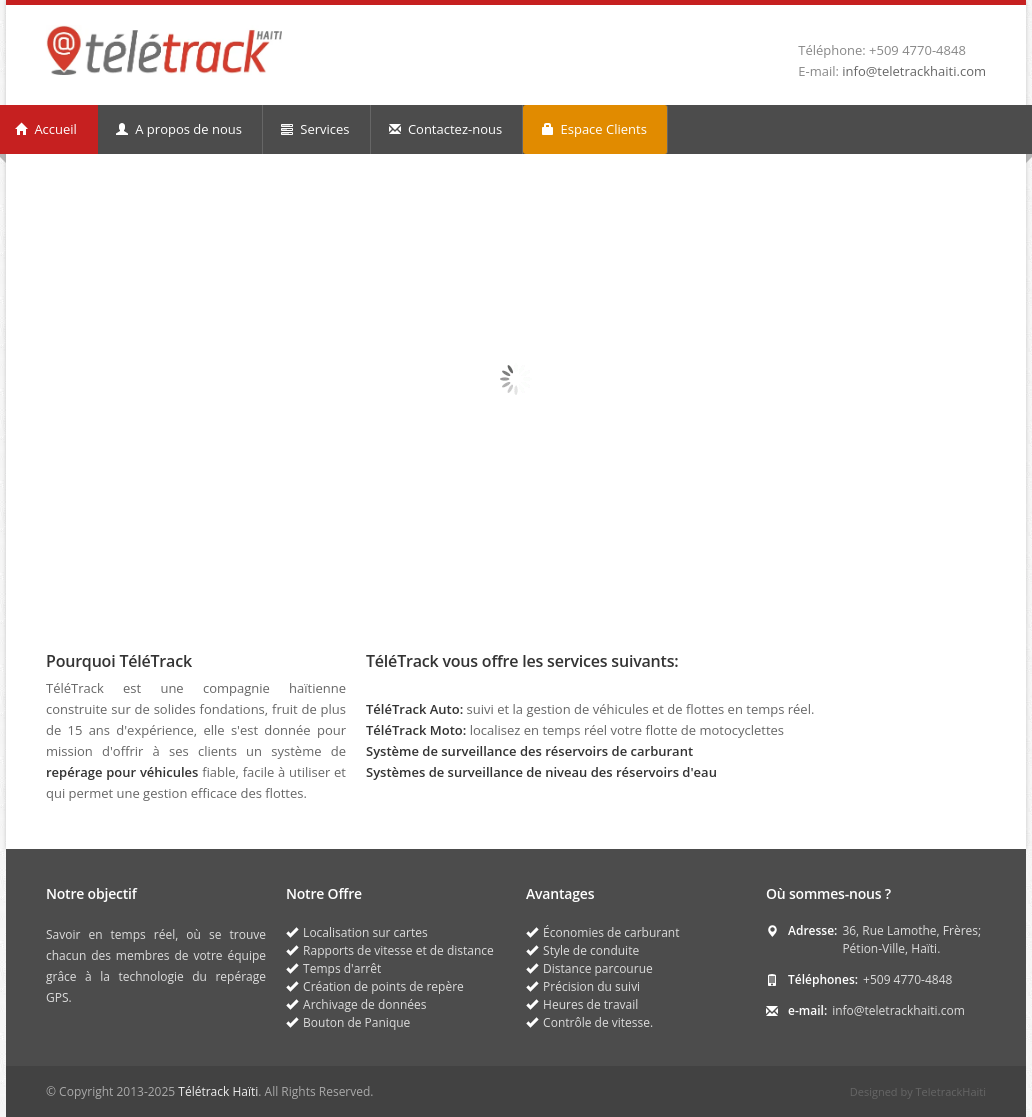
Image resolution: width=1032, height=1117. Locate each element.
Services (315, 129)
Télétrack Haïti (218, 1091)
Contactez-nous (446, 129)
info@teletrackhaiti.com (914, 71)
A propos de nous (179, 129)
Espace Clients (594, 129)
